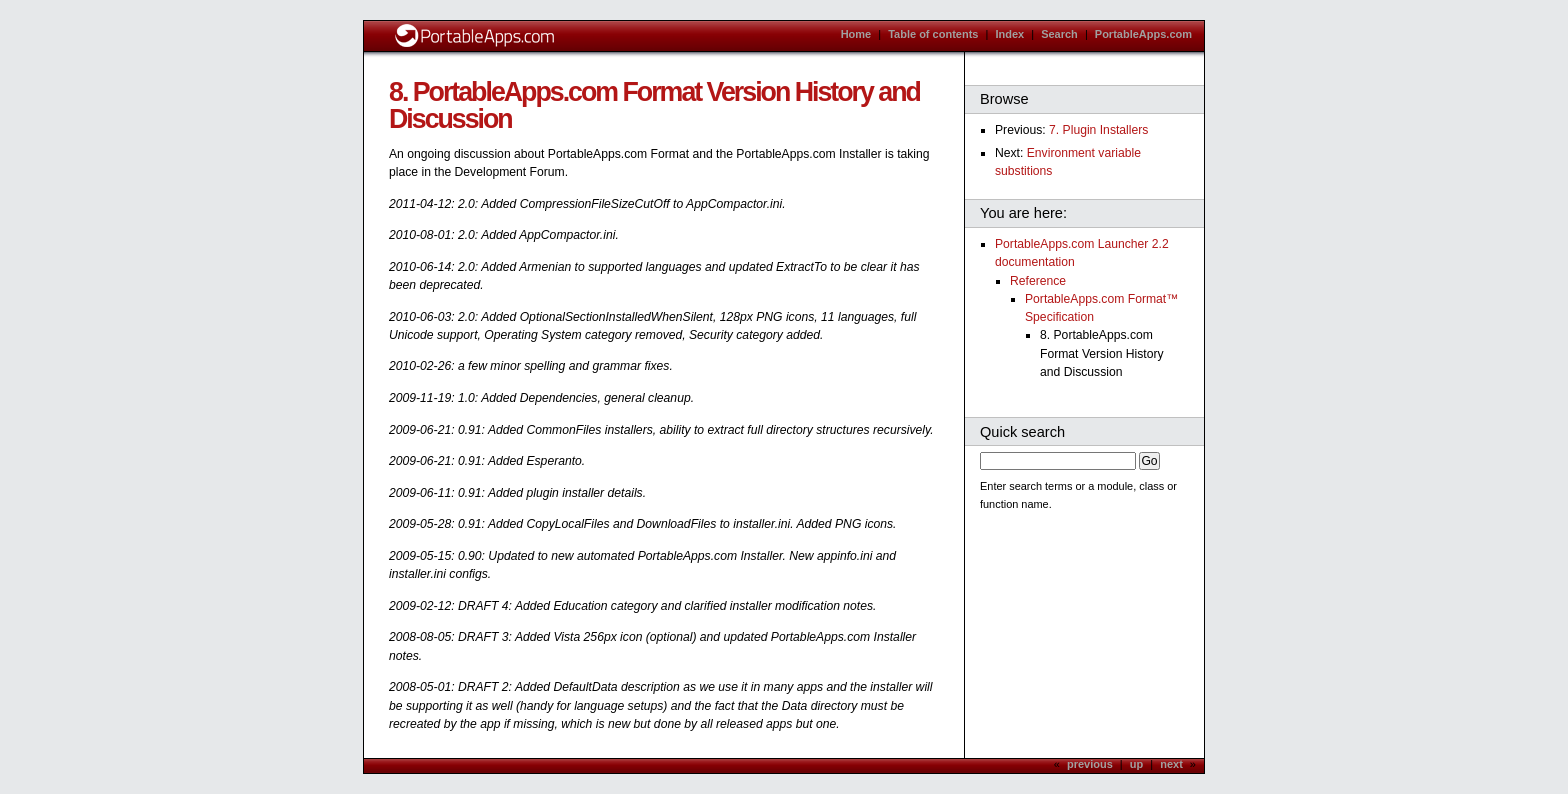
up (1136, 764)
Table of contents (933, 34)
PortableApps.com (1143, 34)
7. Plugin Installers (1098, 130)
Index (1009, 34)
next (1171, 764)
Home (856, 34)
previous (1090, 764)
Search (1059, 34)
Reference (1038, 281)
